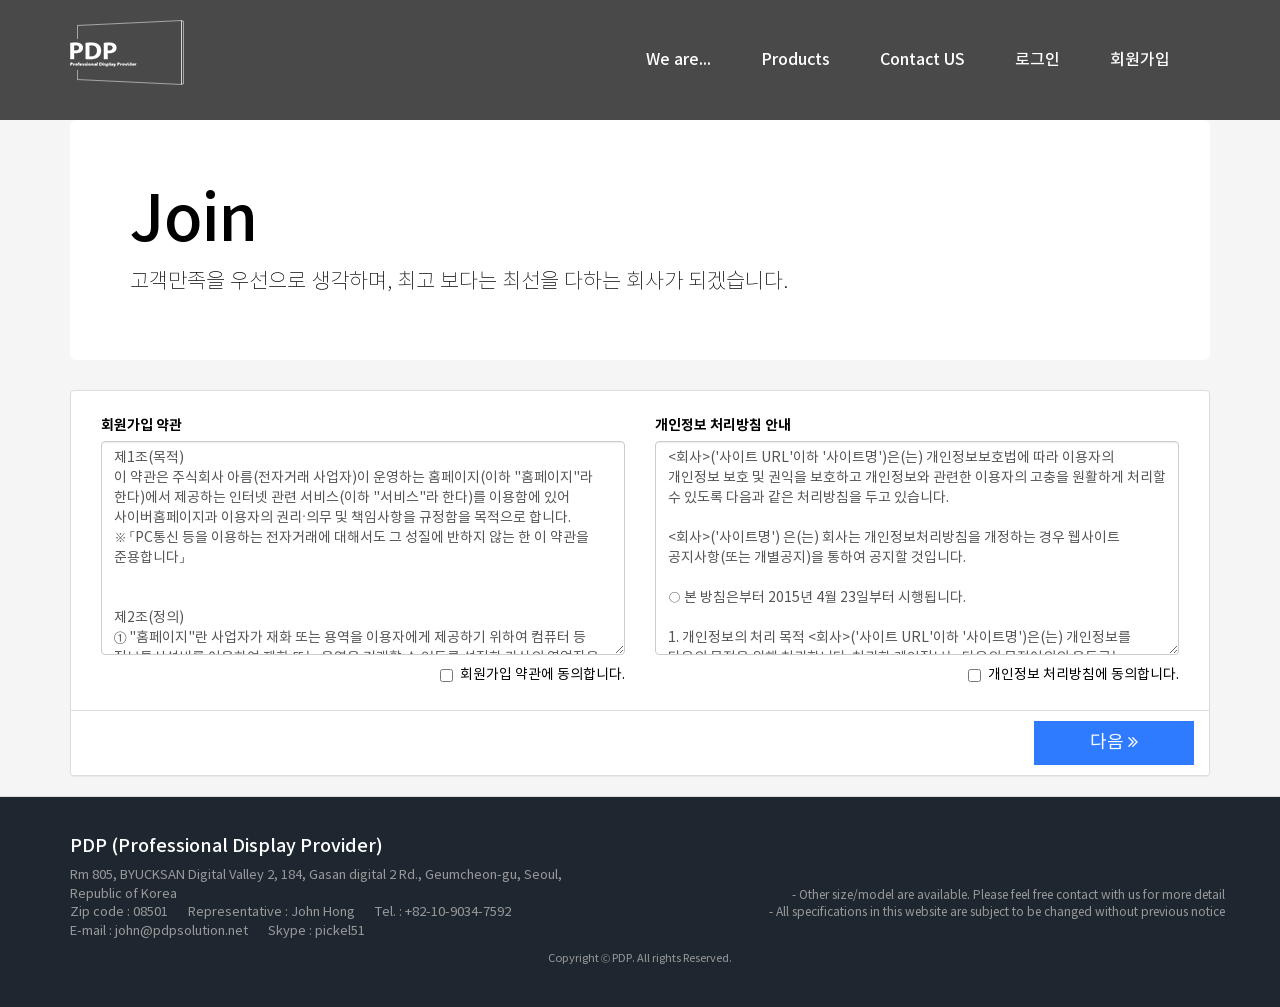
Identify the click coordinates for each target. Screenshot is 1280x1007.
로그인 (1037, 60)
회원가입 (1140, 60)
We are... (678, 60)
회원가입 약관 (141, 425)
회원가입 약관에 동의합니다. (532, 675)
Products (795, 60)
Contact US (922, 60)
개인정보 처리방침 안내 (723, 425)
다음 (1114, 742)
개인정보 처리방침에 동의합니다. (1073, 675)
